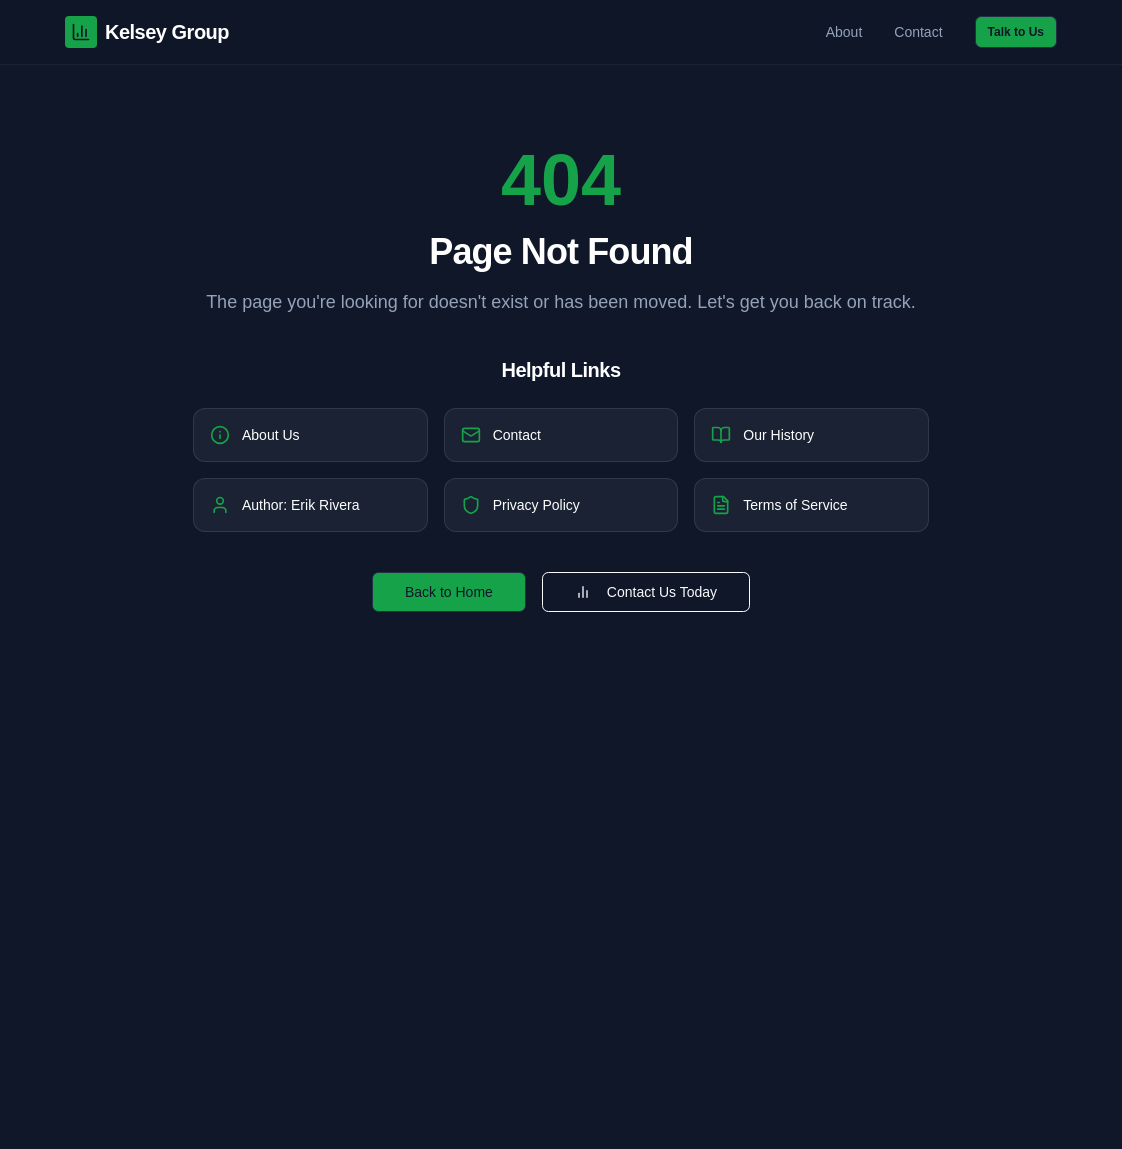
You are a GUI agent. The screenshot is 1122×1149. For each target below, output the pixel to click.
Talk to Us (1016, 32)
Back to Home (449, 592)
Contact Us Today (646, 592)
